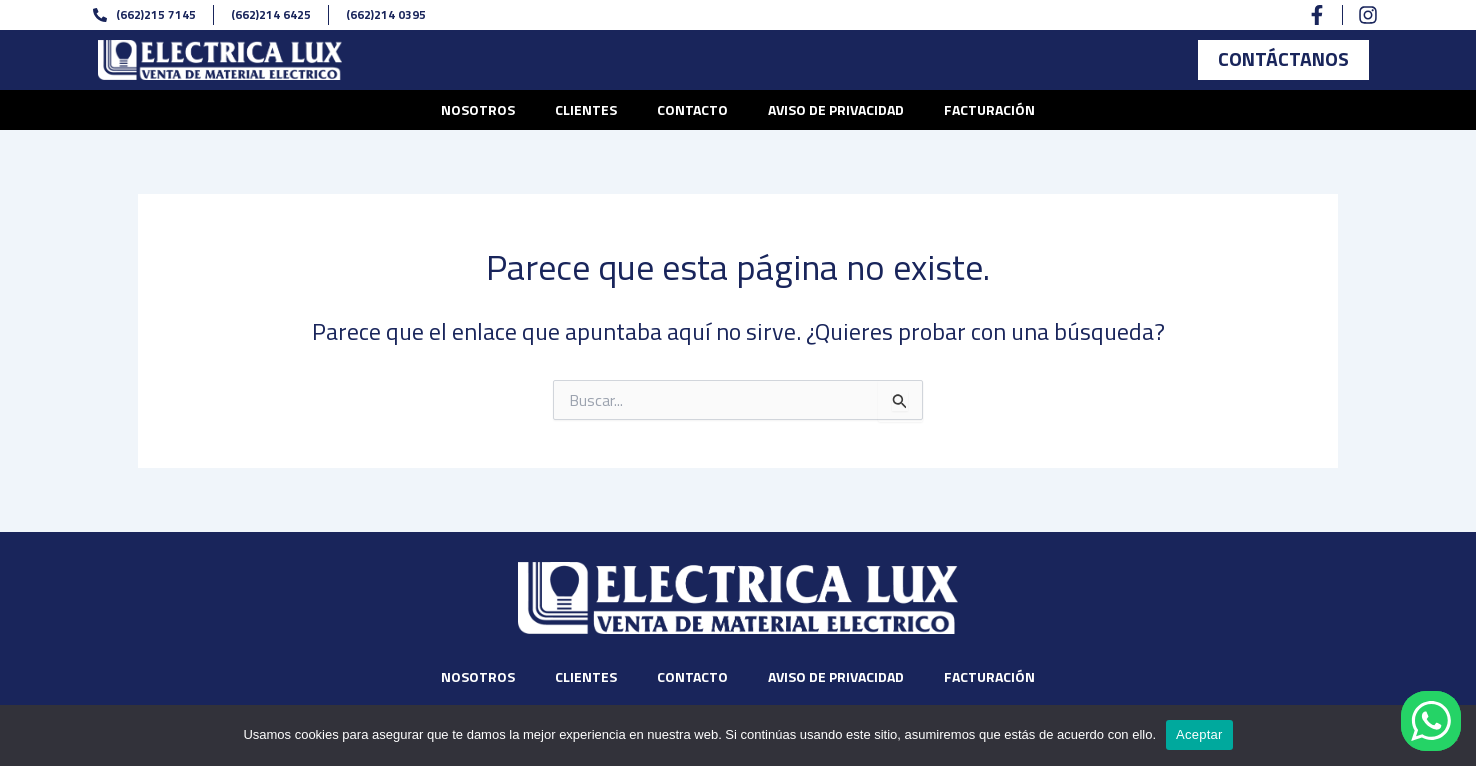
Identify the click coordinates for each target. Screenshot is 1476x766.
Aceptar (1199, 734)
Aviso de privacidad (836, 109)
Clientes (586, 109)
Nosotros (478, 109)
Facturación (989, 109)
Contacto (692, 109)
